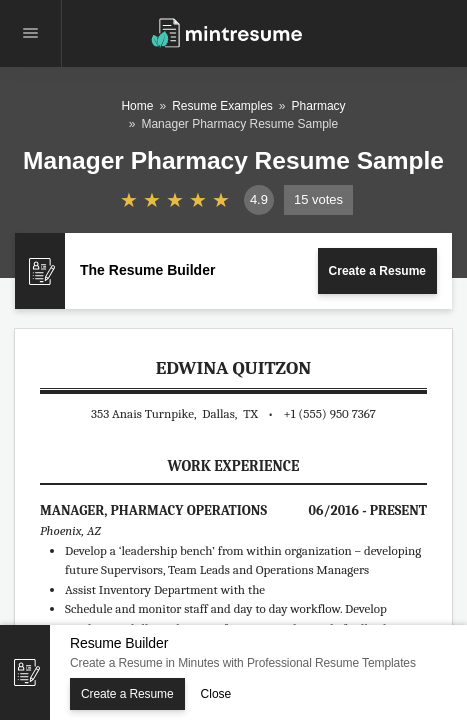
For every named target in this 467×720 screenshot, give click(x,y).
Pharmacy (319, 106)
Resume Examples (222, 106)
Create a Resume (377, 271)
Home (137, 106)
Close (216, 694)
